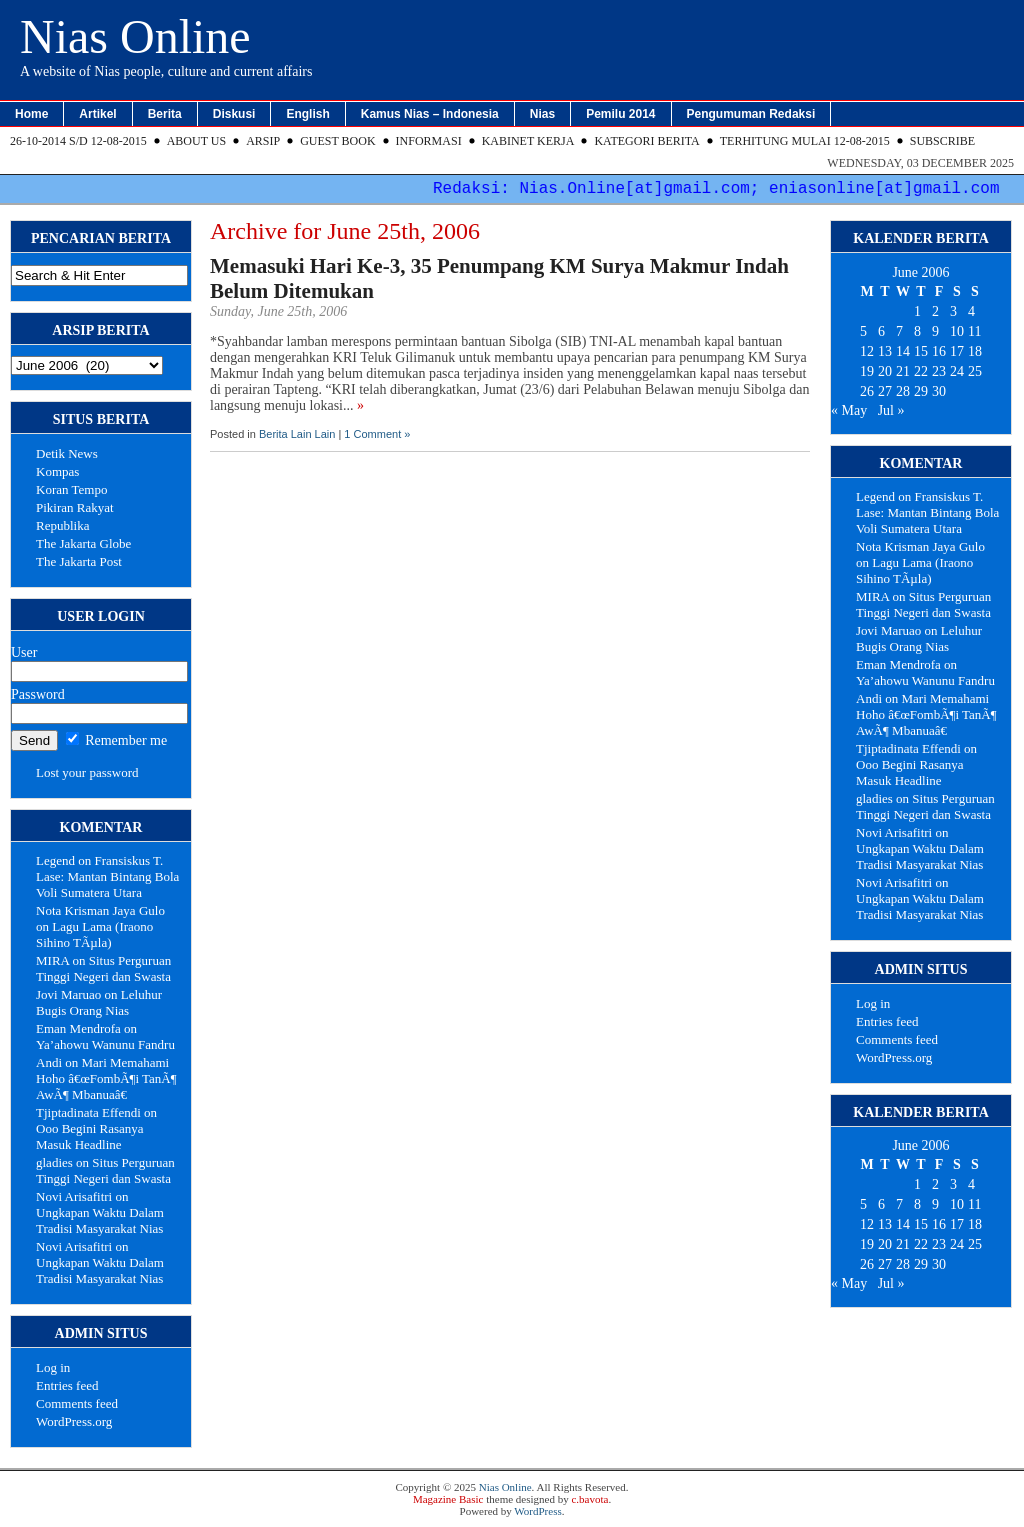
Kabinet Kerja (528, 141)
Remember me (117, 740)
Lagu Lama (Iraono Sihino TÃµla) (94, 934)
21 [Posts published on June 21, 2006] (903, 371)
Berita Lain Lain (297, 434)
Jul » (891, 410)
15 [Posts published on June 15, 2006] (921, 351)
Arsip (263, 141)
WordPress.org (74, 1421)
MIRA (52, 960)
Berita (165, 114)
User (24, 652)
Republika (62, 525)
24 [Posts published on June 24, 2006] (957, 371)
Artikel (97, 114)
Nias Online (135, 36)
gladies (54, 1162)
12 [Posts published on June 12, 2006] (867, 351)
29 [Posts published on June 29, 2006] (921, 391)
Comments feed (77, 1403)
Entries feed (67, 1385)
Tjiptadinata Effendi (88, 1112)
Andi (49, 1062)
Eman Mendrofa (78, 1028)
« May (849, 410)
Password (38, 694)
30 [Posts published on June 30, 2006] (939, 391)
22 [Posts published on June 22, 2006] (921, 371)
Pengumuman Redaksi (751, 114)
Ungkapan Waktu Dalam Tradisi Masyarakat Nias (100, 1220)
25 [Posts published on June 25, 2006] (975, 371)
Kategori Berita (646, 141)
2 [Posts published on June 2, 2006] (935, 311)
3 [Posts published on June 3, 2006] (953, 311)
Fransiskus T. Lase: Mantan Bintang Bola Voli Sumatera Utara (107, 876)
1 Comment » (377, 434)
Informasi (429, 141)
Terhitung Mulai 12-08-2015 (805, 141)
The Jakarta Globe (83, 543)
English (307, 114)
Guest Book (337, 141)
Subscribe (942, 141)
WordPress (537, 1511)
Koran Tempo (71, 489)
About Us (196, 141)
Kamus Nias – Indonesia (430, 114)
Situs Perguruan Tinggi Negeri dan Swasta (103, 968)
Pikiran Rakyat (75, 507)
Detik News (67, 453)
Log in (53, 1367)
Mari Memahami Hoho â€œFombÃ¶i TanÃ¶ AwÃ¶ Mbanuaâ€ (106, 1078)
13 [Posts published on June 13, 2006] (885, 351)
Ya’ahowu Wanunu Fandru (105, 1044)
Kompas (57, 471)
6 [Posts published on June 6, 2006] (881, 331)
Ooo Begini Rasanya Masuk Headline (90, 1136)
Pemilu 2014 (620, 114)
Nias (542, 114)
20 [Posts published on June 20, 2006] (885, 371)
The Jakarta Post (79, 561)
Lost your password (87, 772)
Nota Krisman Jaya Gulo (100, 910)
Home (31, 114)
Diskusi (234, 114)
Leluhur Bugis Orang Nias (99, 1002)
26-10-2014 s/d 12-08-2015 (78, 141)
